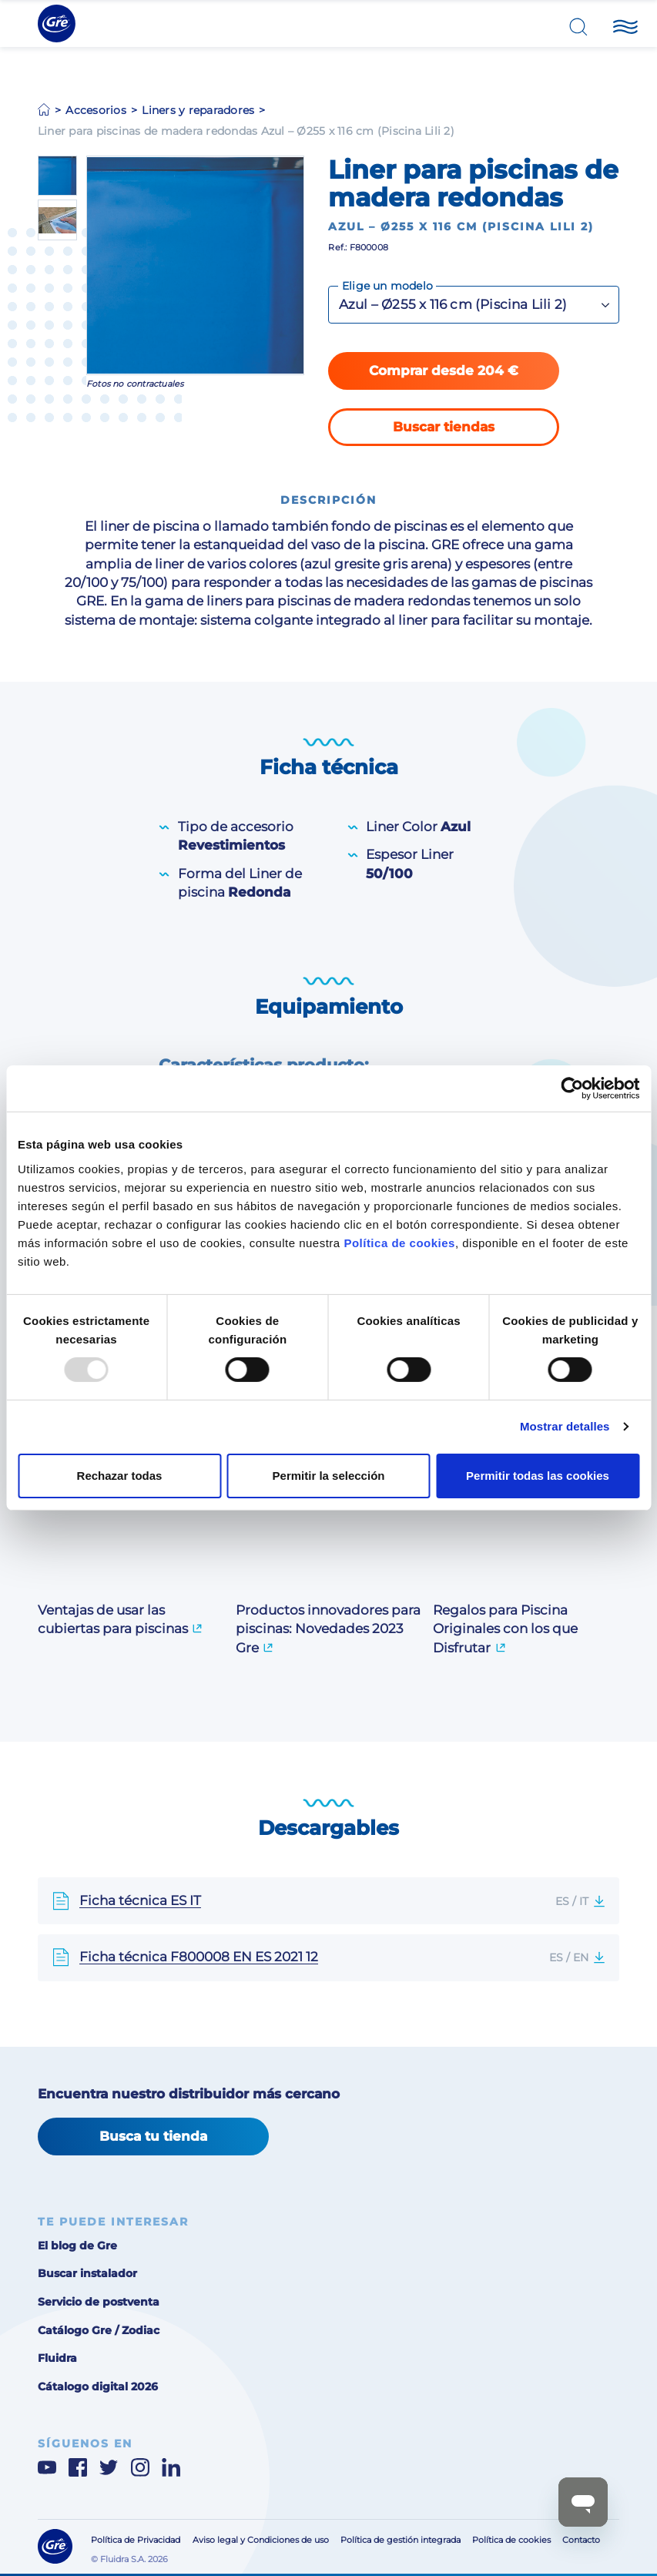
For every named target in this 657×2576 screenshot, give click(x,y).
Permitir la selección (329, 1475)
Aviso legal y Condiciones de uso (261, 2540)
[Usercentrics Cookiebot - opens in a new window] (571, 1088)
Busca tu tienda (153, 2136)
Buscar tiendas (443, 426)
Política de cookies (399, 1242)
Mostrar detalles (565, 1426)
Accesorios (95, 110)
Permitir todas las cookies (537, 1475)
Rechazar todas (120, 1475)
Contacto (581, 2540)
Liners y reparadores (198, 110)
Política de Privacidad (135, 2540)
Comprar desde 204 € (443, 370)
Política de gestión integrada (400, 2540)
